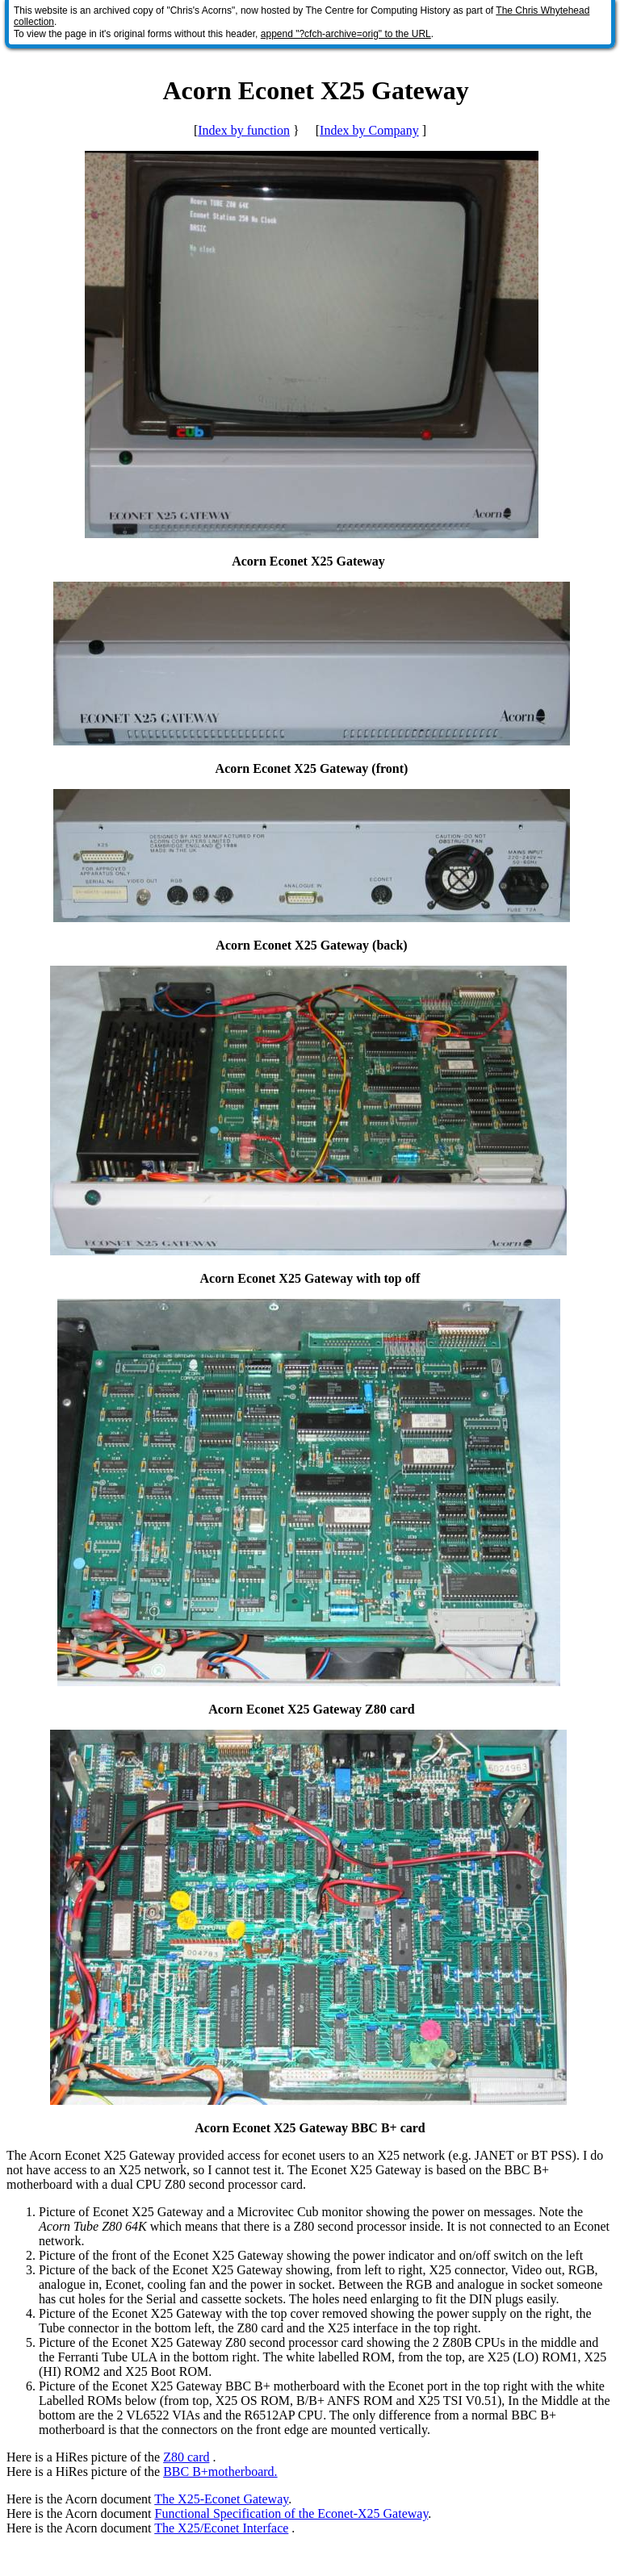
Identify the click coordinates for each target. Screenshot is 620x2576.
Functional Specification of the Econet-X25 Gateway (292, 2513)
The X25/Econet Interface (221, 2528)
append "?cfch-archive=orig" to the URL (346, 34)
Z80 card (186, 2457)
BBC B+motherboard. (220, 2471)
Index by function (244, 130)
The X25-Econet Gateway (221, 2499)
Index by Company (369, 130)
